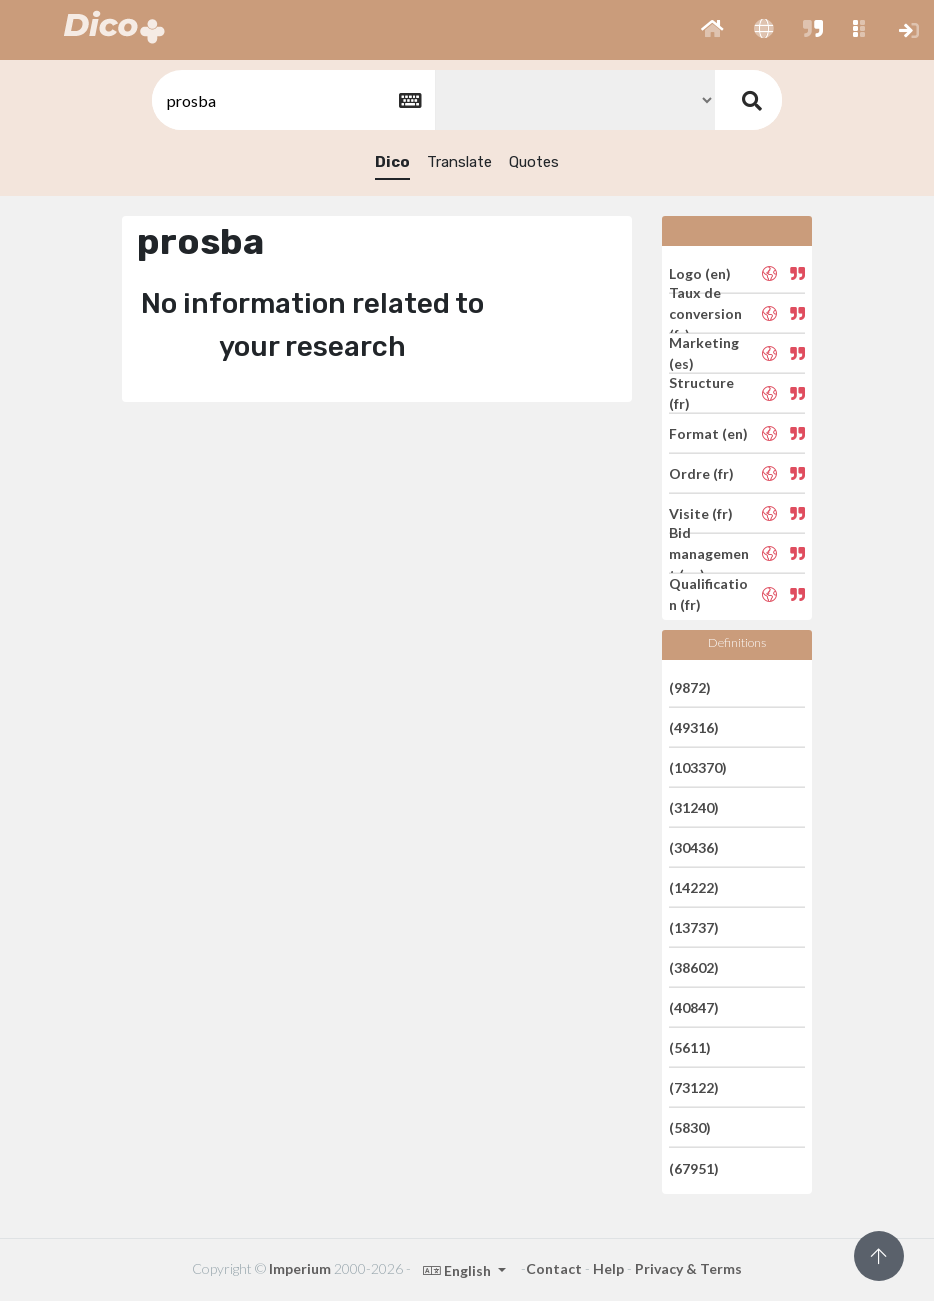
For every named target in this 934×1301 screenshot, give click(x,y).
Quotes (534, 162)
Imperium (300, 1268)
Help (608, 1268)
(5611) (690, 1047)
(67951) (694, 1167)
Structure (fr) (701, 393)
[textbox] (292, 100)
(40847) (694, 1007)
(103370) (698, 767)
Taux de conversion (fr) (705, 313)
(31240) (694, 807)
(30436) (694, 847)
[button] (712, 30)
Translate (459, 162)
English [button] (458, 1270)
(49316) (694, 727)
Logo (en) (700, 272)
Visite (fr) (701, 513)
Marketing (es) (704, 353)
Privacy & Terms (688, 1268)
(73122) (694, 1087)
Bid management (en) (709, 553)
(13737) (694, 927)
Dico (392, 162)
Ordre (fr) (701, 473)
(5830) (690, 1127)
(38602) (694, 967)
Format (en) (708, 433)
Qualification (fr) (708, 594)
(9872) (690, 686)
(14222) (694, 887)
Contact (554, 1268)
